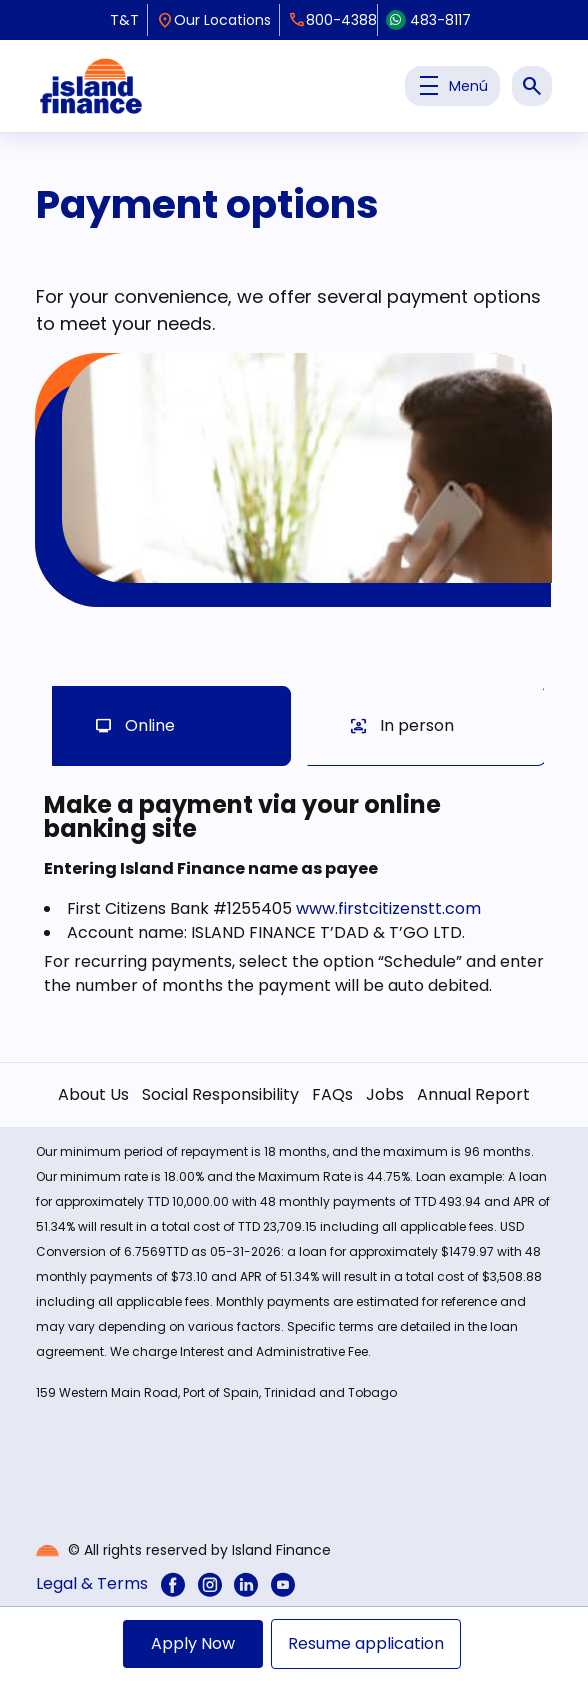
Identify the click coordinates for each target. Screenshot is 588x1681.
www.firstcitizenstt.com (388, 908)
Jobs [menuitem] (385, 1094)
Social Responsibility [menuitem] (220, 1094)
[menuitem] (173, 1583)
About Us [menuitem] (93, 1094)
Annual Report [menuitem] (473, 1094)
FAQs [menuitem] (332, 1094)
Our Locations (213, 20)
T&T (124, 20)
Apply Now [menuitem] (193, 1643)
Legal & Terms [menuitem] (92, 1583)
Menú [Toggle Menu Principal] (452, 86)
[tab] (171, 726)
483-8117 (428, 20)
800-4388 (332, 20)
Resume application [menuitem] (366, 1643)
